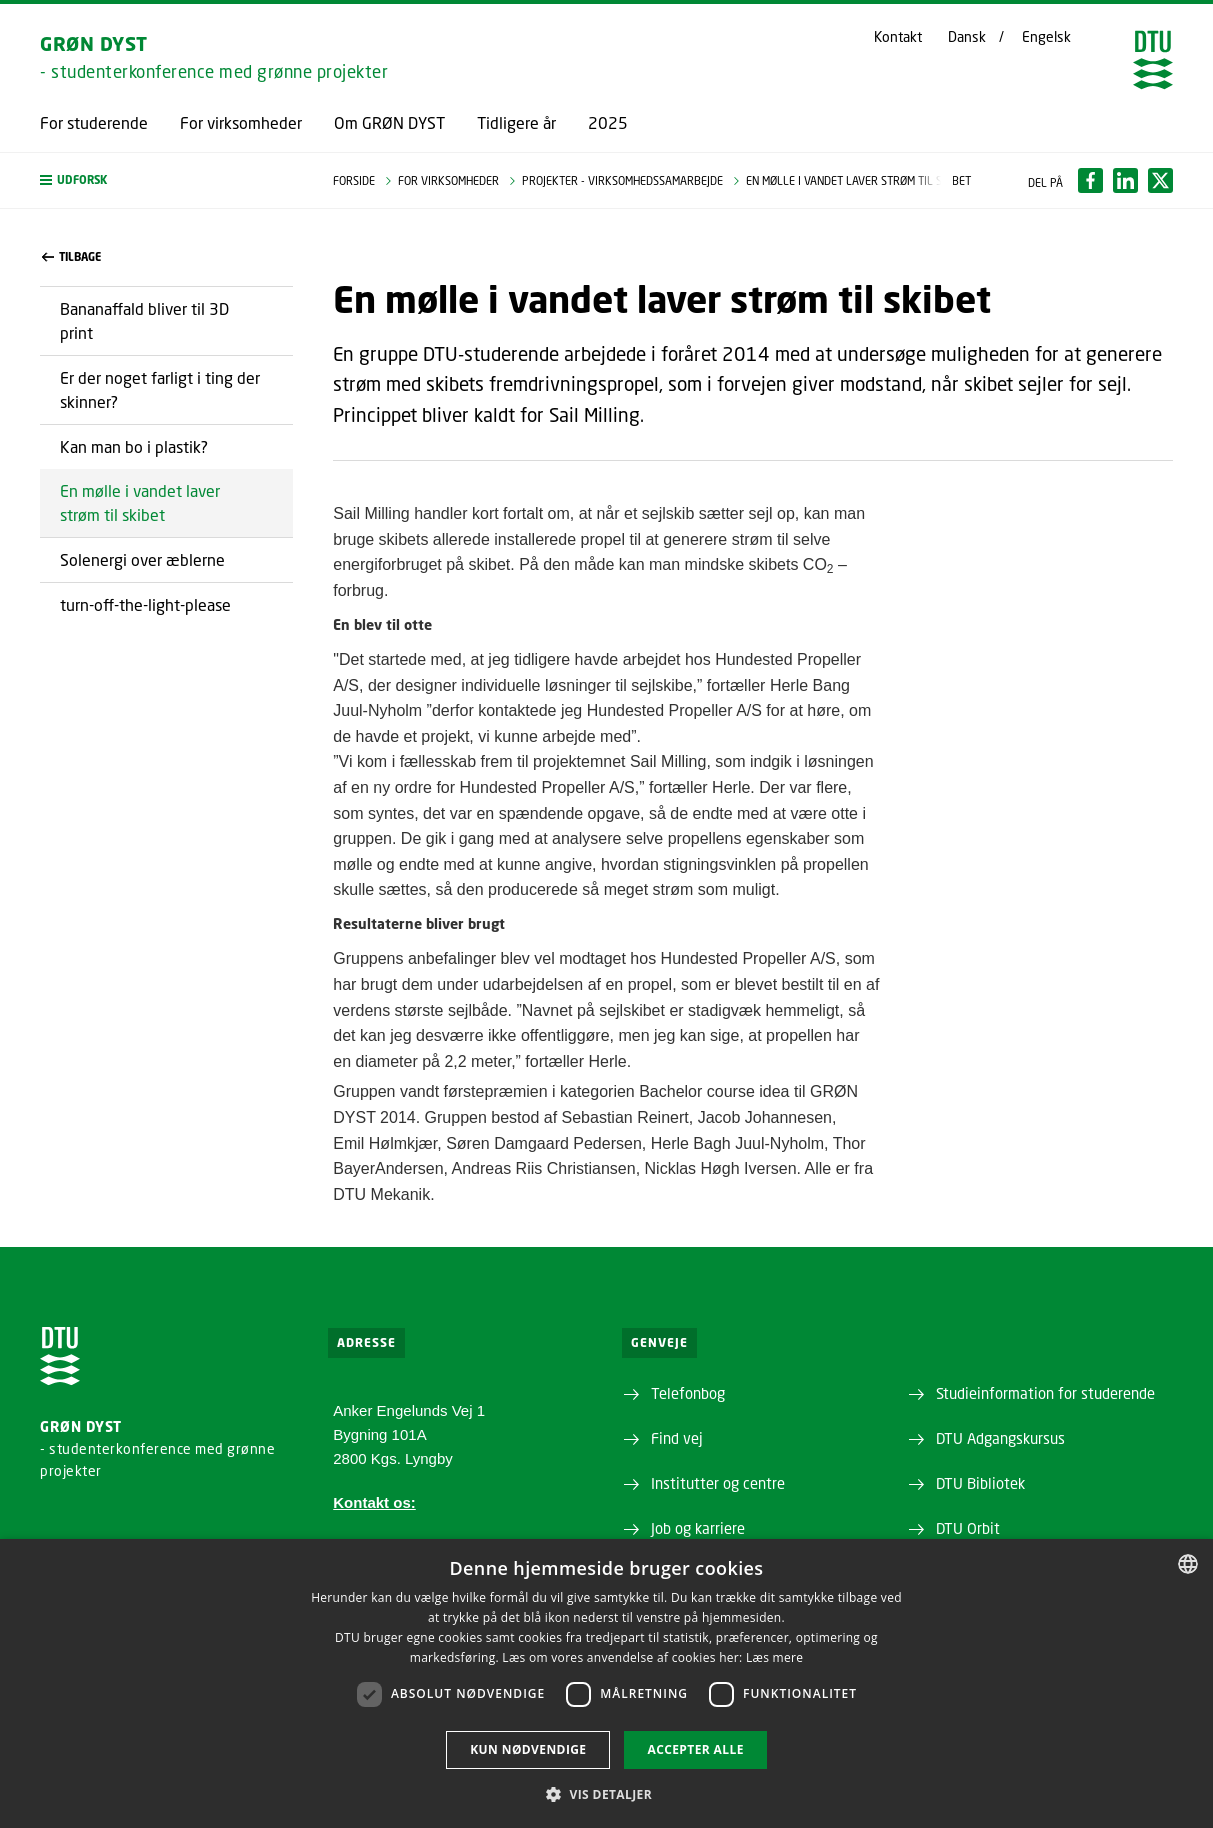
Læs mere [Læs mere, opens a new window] (774, 1657)
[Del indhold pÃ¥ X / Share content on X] (1160, 180)
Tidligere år (516, 123)
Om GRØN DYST (389, 123)
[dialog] (606, 1683)
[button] (166, 180)
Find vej (677, 1438)
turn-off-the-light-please (145, 604)
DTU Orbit (968, 1528)
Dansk (967, 37)
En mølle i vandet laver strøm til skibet (140, 502)
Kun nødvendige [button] (528, 1749)
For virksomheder (241, 123)
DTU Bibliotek (980, 1483)
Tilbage (71, 257)
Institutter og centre (718, 1483)
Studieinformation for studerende (1045, 1393)
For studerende (94, 123)
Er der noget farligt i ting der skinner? (160, 389)
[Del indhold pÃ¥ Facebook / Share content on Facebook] (1090, 180)
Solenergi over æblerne (142, 559)
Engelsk (1046, 37)
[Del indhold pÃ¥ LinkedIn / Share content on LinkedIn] (1125, 180)
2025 (608, 123)
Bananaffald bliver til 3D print (144, 320)
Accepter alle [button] (695, 1749)
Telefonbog (688, 1393)
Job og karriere (698, 1528)
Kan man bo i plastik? (134, 446)
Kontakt (898, 37)
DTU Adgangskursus (1000, 1438)
